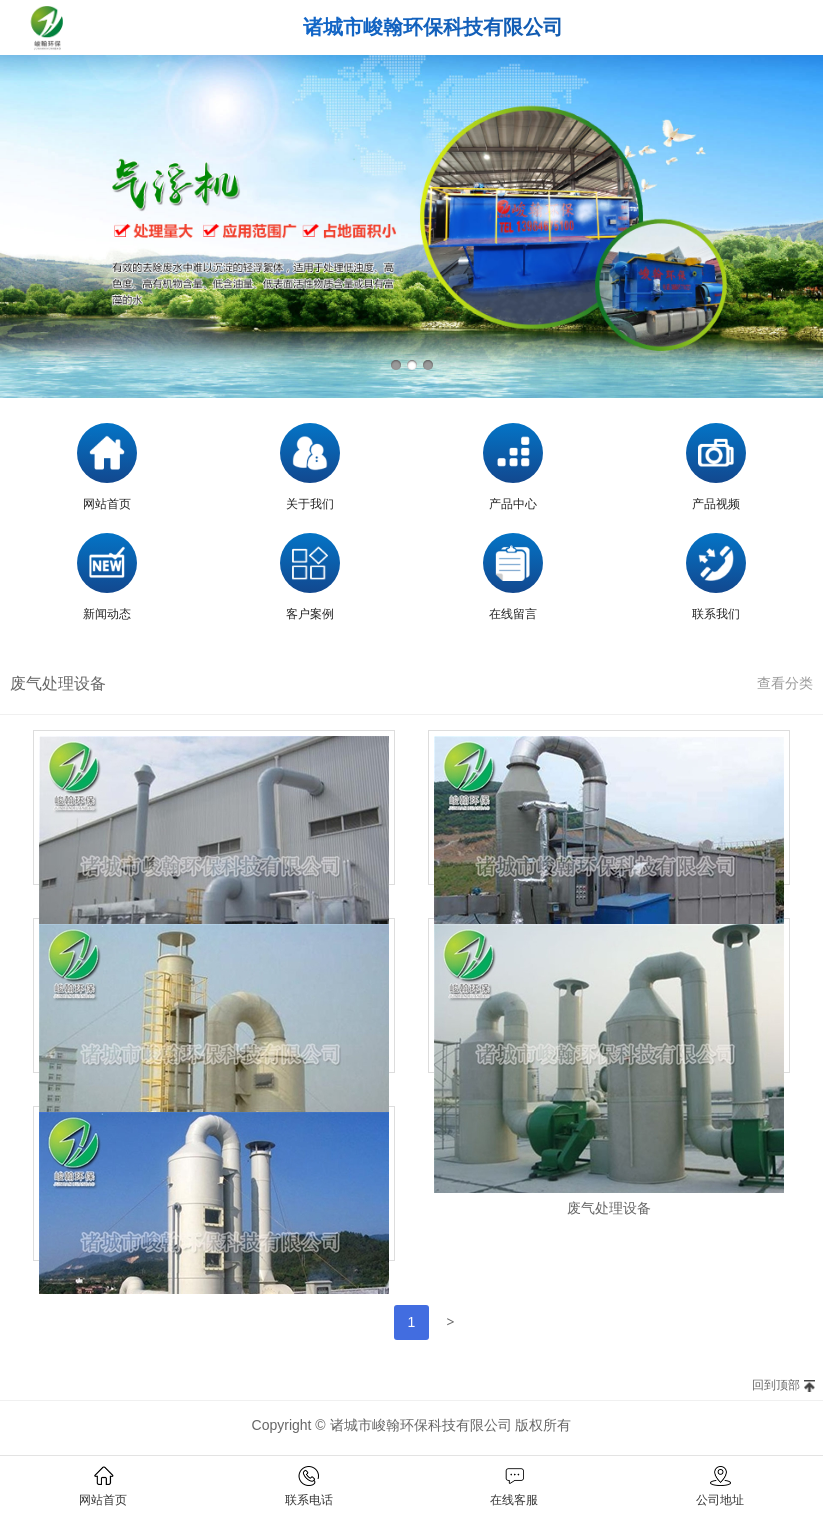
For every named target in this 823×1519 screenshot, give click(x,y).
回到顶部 (776, 1385)
